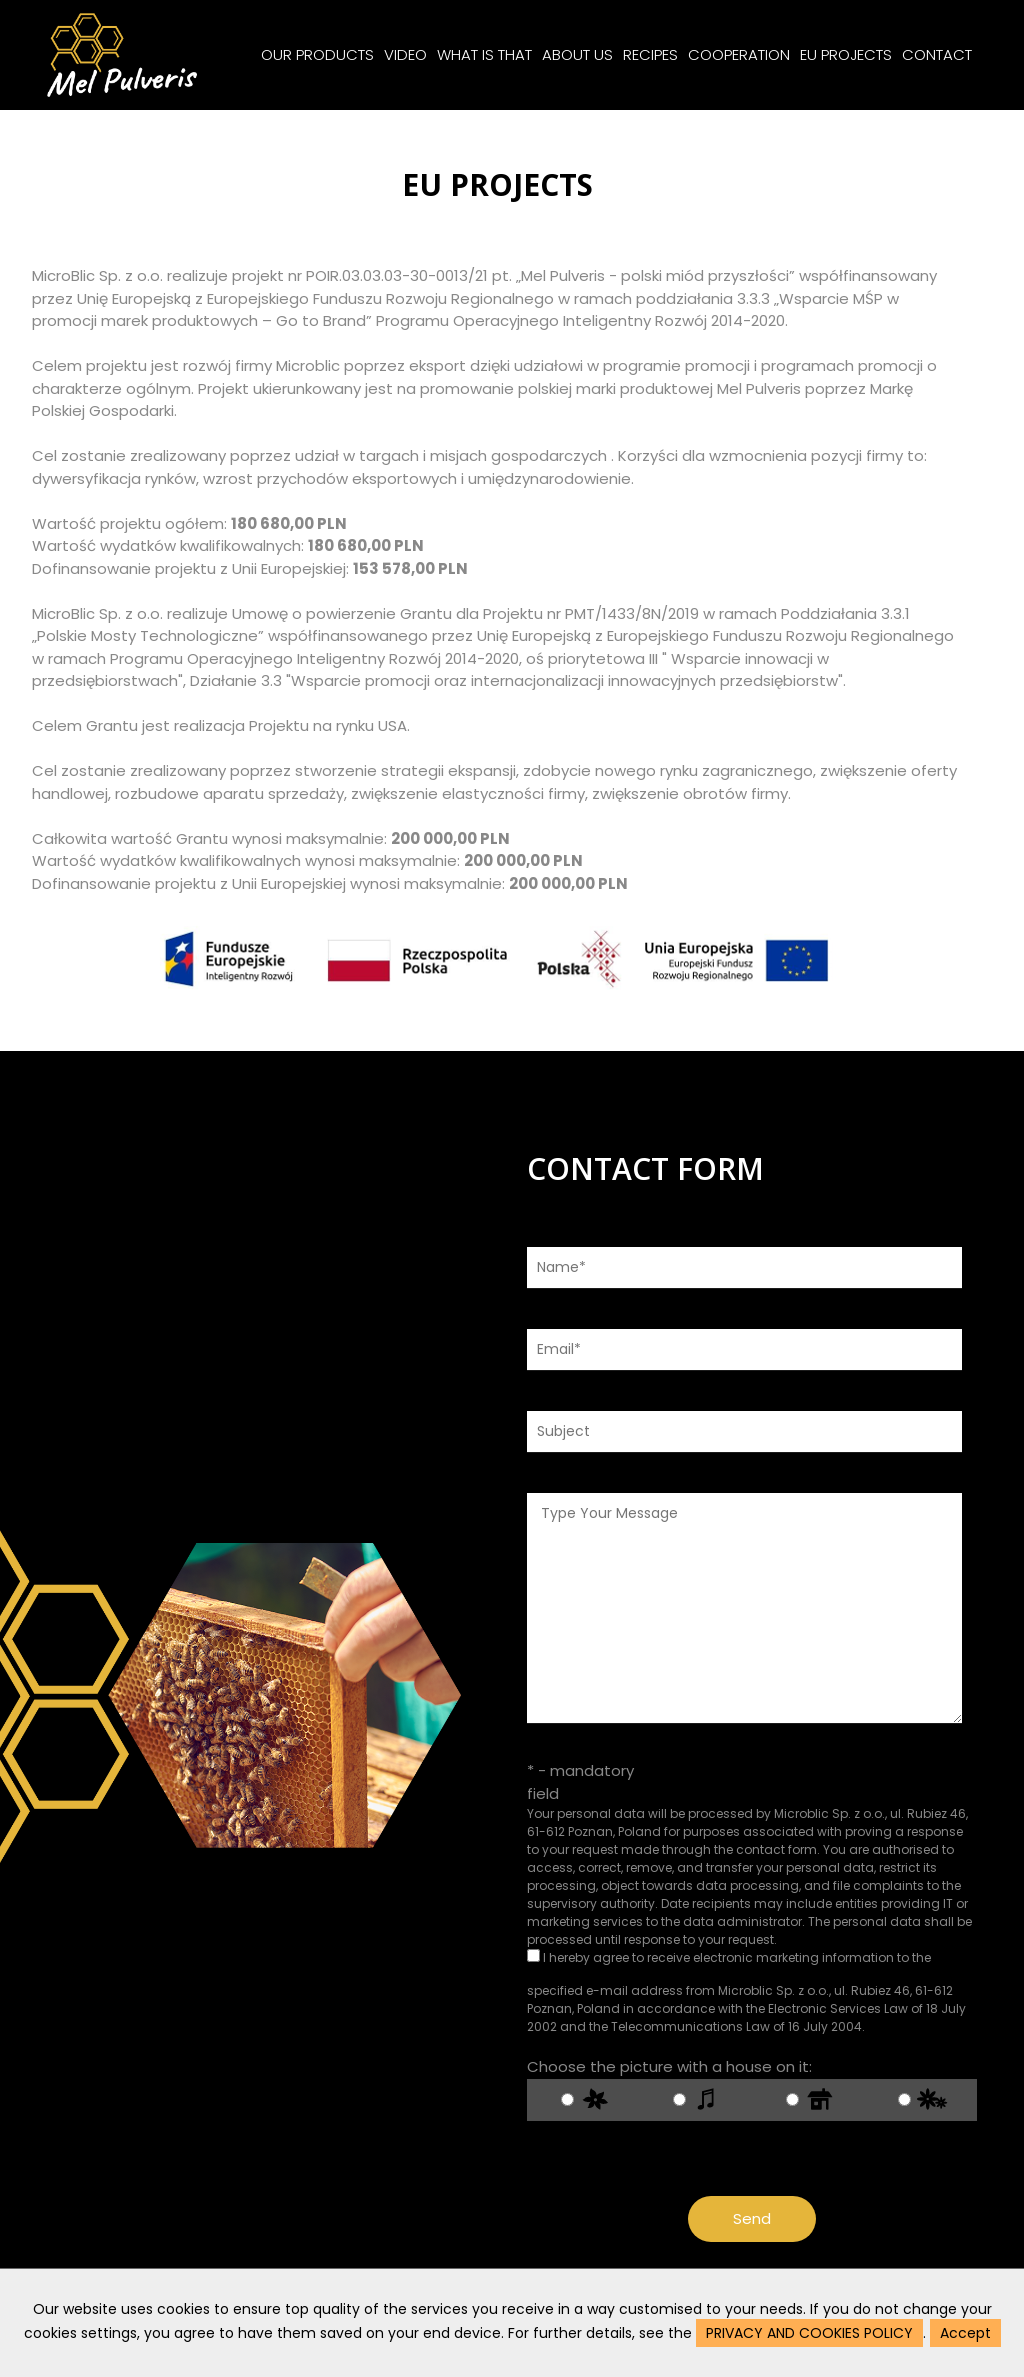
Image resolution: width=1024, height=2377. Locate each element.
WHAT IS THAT (484, 54)
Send (760, 2218)
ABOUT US (577, 54)
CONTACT (937, 54)
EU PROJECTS (846, 54)
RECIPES (650, 54)
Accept (965, 2333)
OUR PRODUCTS (317, 54)
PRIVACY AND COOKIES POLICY (809, 2333)
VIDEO (405, 54)
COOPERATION (739, 54)
